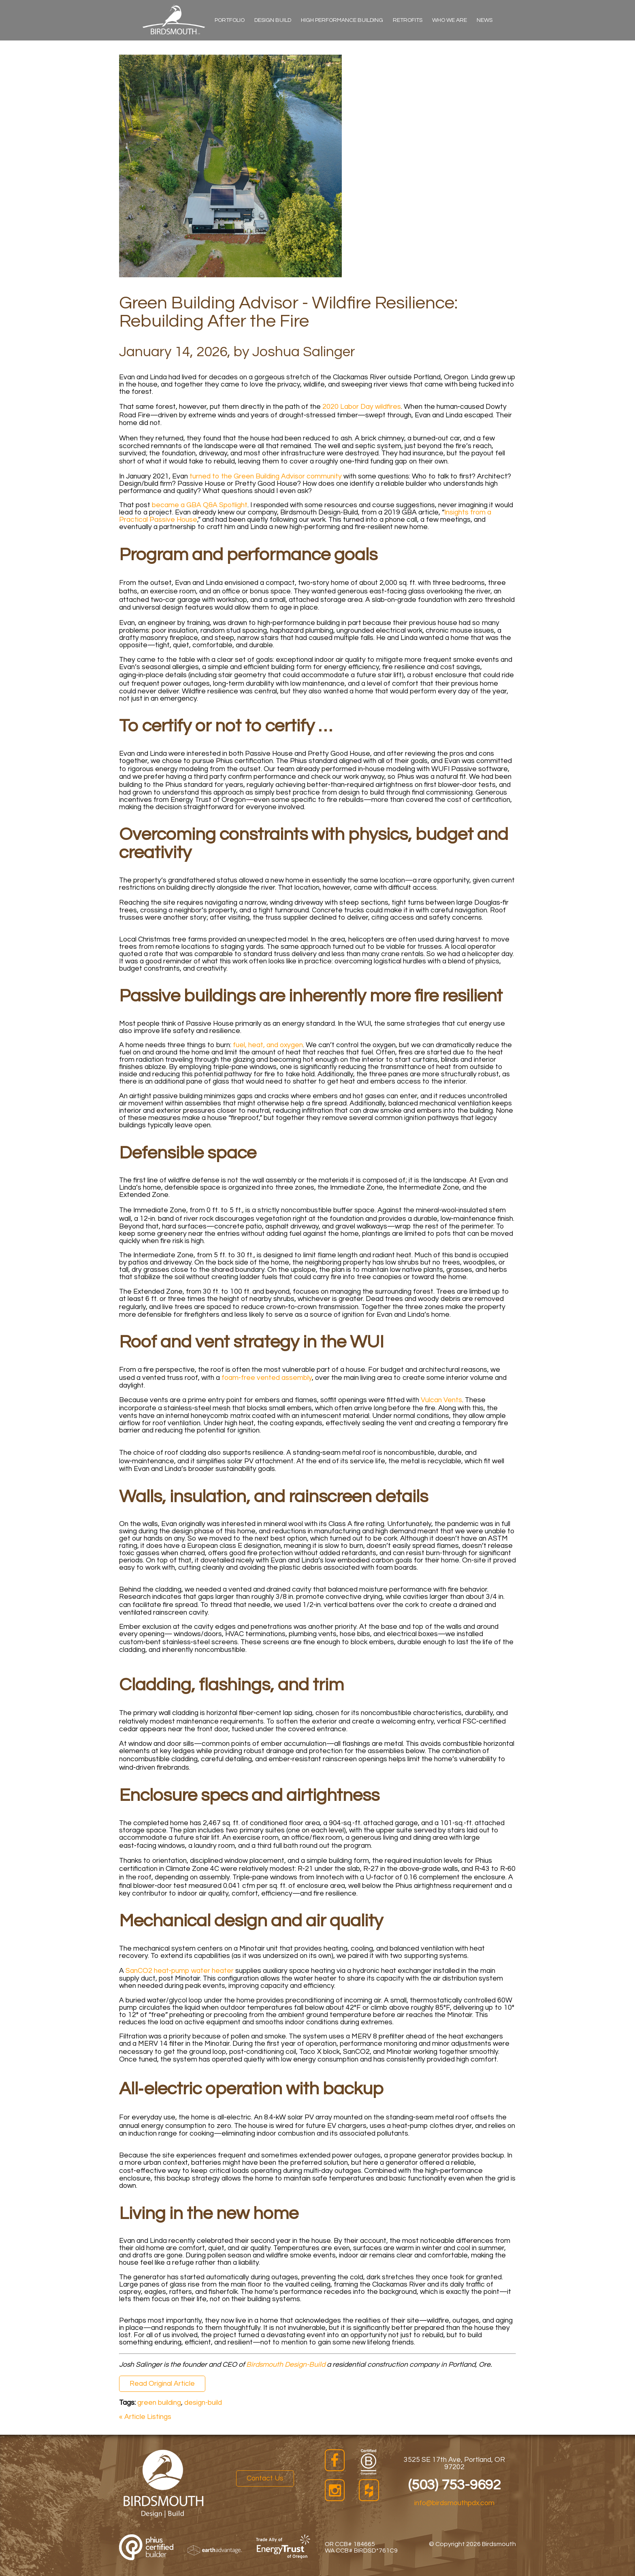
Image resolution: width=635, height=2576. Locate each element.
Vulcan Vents (441, 1400)
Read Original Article (162, 2383)
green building (159, 2402)
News (484, 20)
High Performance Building (342, 20)
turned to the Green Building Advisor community (266, 476)
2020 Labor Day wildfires (361, 406)
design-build (203, 2402)
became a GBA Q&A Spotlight (199, 505)
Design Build (272, 20)
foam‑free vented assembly (267, 1378)
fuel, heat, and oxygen (268, 1045)
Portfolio (230, 20)
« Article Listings (145, 2417)
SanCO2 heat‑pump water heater (180, 1971)
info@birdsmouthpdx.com (454, 2503)
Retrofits (407, 20)
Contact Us (265, 2478)
